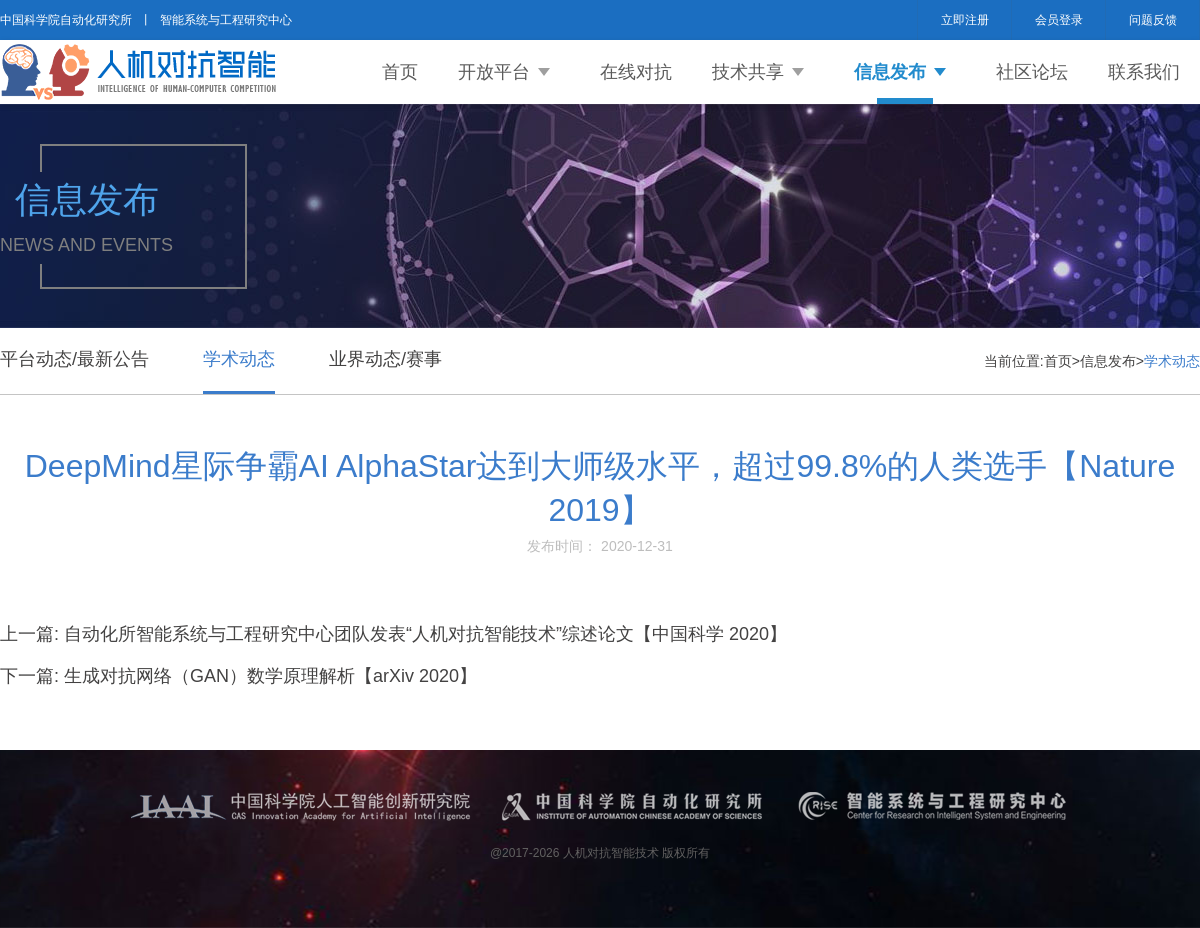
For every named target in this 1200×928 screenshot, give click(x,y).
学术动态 (239, 359)
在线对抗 (636, 72)
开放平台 (494, 72)
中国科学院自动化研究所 (66, 20)
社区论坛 (1032, 72)
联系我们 (1144, 72)
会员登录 (1059, 20)
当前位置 (1012, 361)
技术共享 (748, 72)
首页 (400, 72)
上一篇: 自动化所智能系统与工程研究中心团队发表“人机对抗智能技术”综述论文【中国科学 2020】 (393, 634)
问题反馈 (1153, 20)
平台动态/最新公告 (74, 359)
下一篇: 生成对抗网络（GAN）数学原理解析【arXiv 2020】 (238, 676)
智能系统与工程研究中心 (226, 20)
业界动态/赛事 (385, 359)
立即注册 (965, 20)
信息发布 (890, 72)
